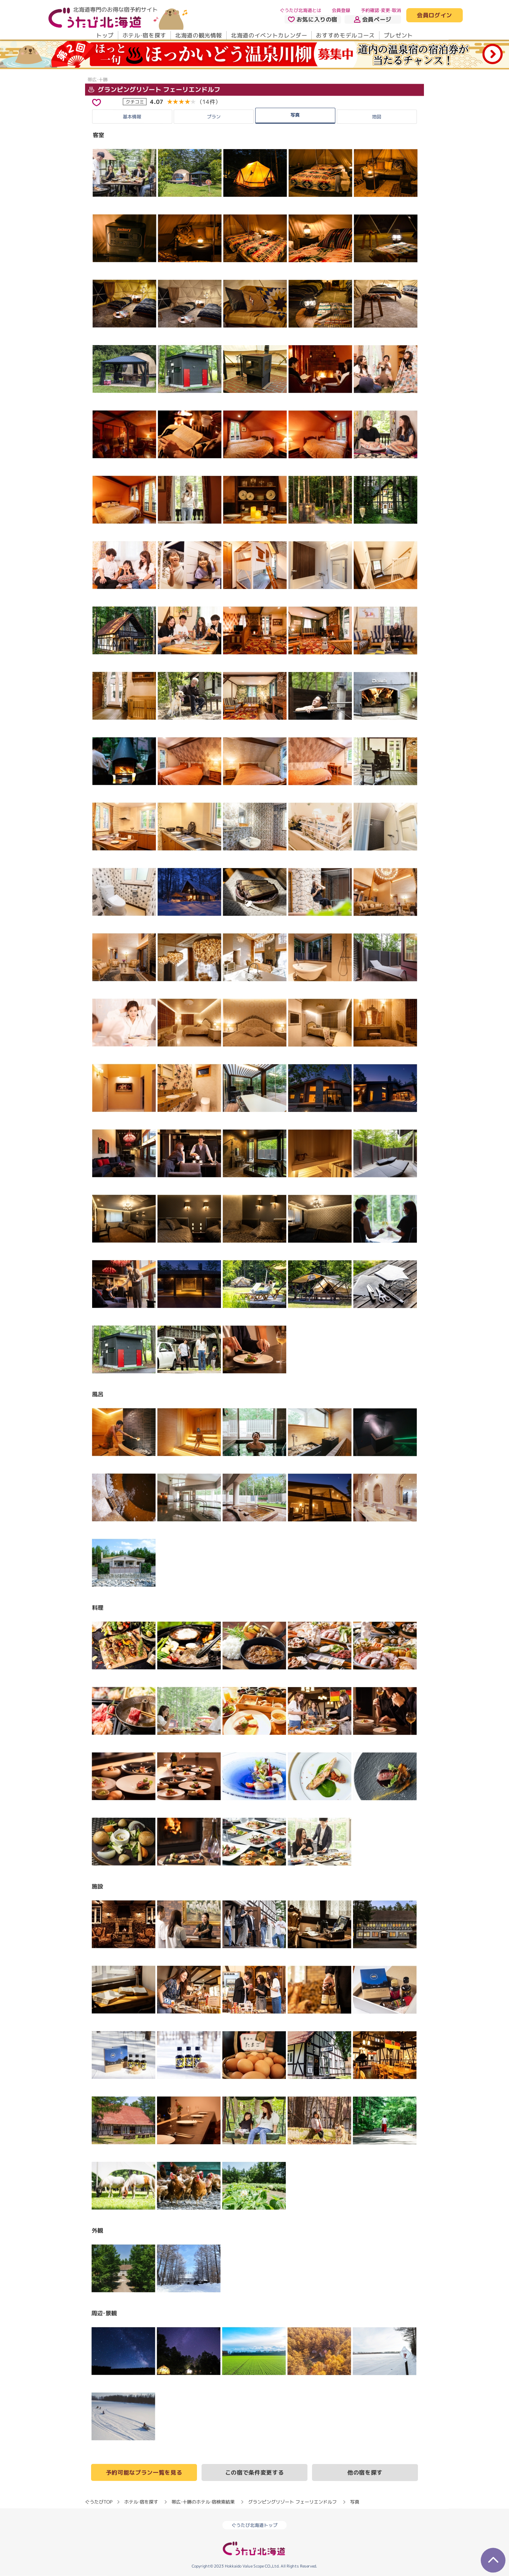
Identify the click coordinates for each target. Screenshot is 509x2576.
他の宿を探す (365, 2472)
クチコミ (135, 102)
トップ (105, 35)
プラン (214, 116)
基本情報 (132, 116)
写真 (295, 115)
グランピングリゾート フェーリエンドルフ (154, 89)
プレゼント (398, 35)
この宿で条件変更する (254, 2472)
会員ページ (372, 19)
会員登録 (341, 10)
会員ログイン (434, 15)
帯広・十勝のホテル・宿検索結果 (203, 2501)
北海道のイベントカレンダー (269, 35)
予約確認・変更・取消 (381, 10)
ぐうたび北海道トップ (254, 2525)
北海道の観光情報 (198, 35)
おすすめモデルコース (345, 35)
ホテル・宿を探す (144, 35)
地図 (376, 116)
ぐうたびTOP (98, 2501)
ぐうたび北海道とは (300, 10)
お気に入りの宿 (312, 19)
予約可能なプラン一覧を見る (144, 2472)
